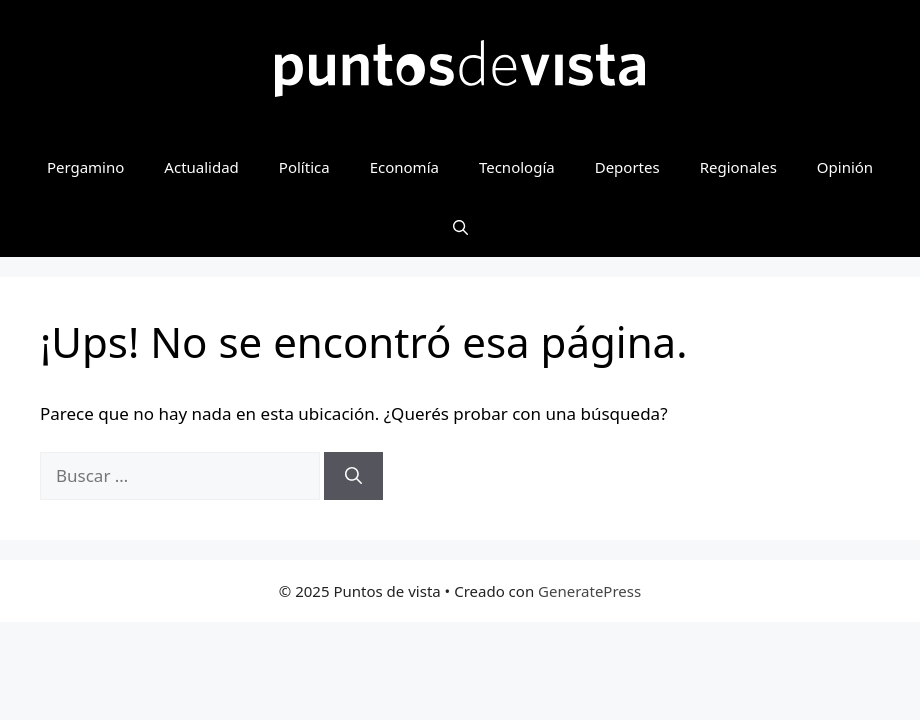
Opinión (845, 167)
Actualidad (201, 167)
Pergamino (85, 167)
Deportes (627, 167)
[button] (460, 227)
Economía (404, 167)
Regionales (738, 167)
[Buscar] (353, 476)
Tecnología (517, 167)
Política (304, 167)
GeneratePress (589, 591)
